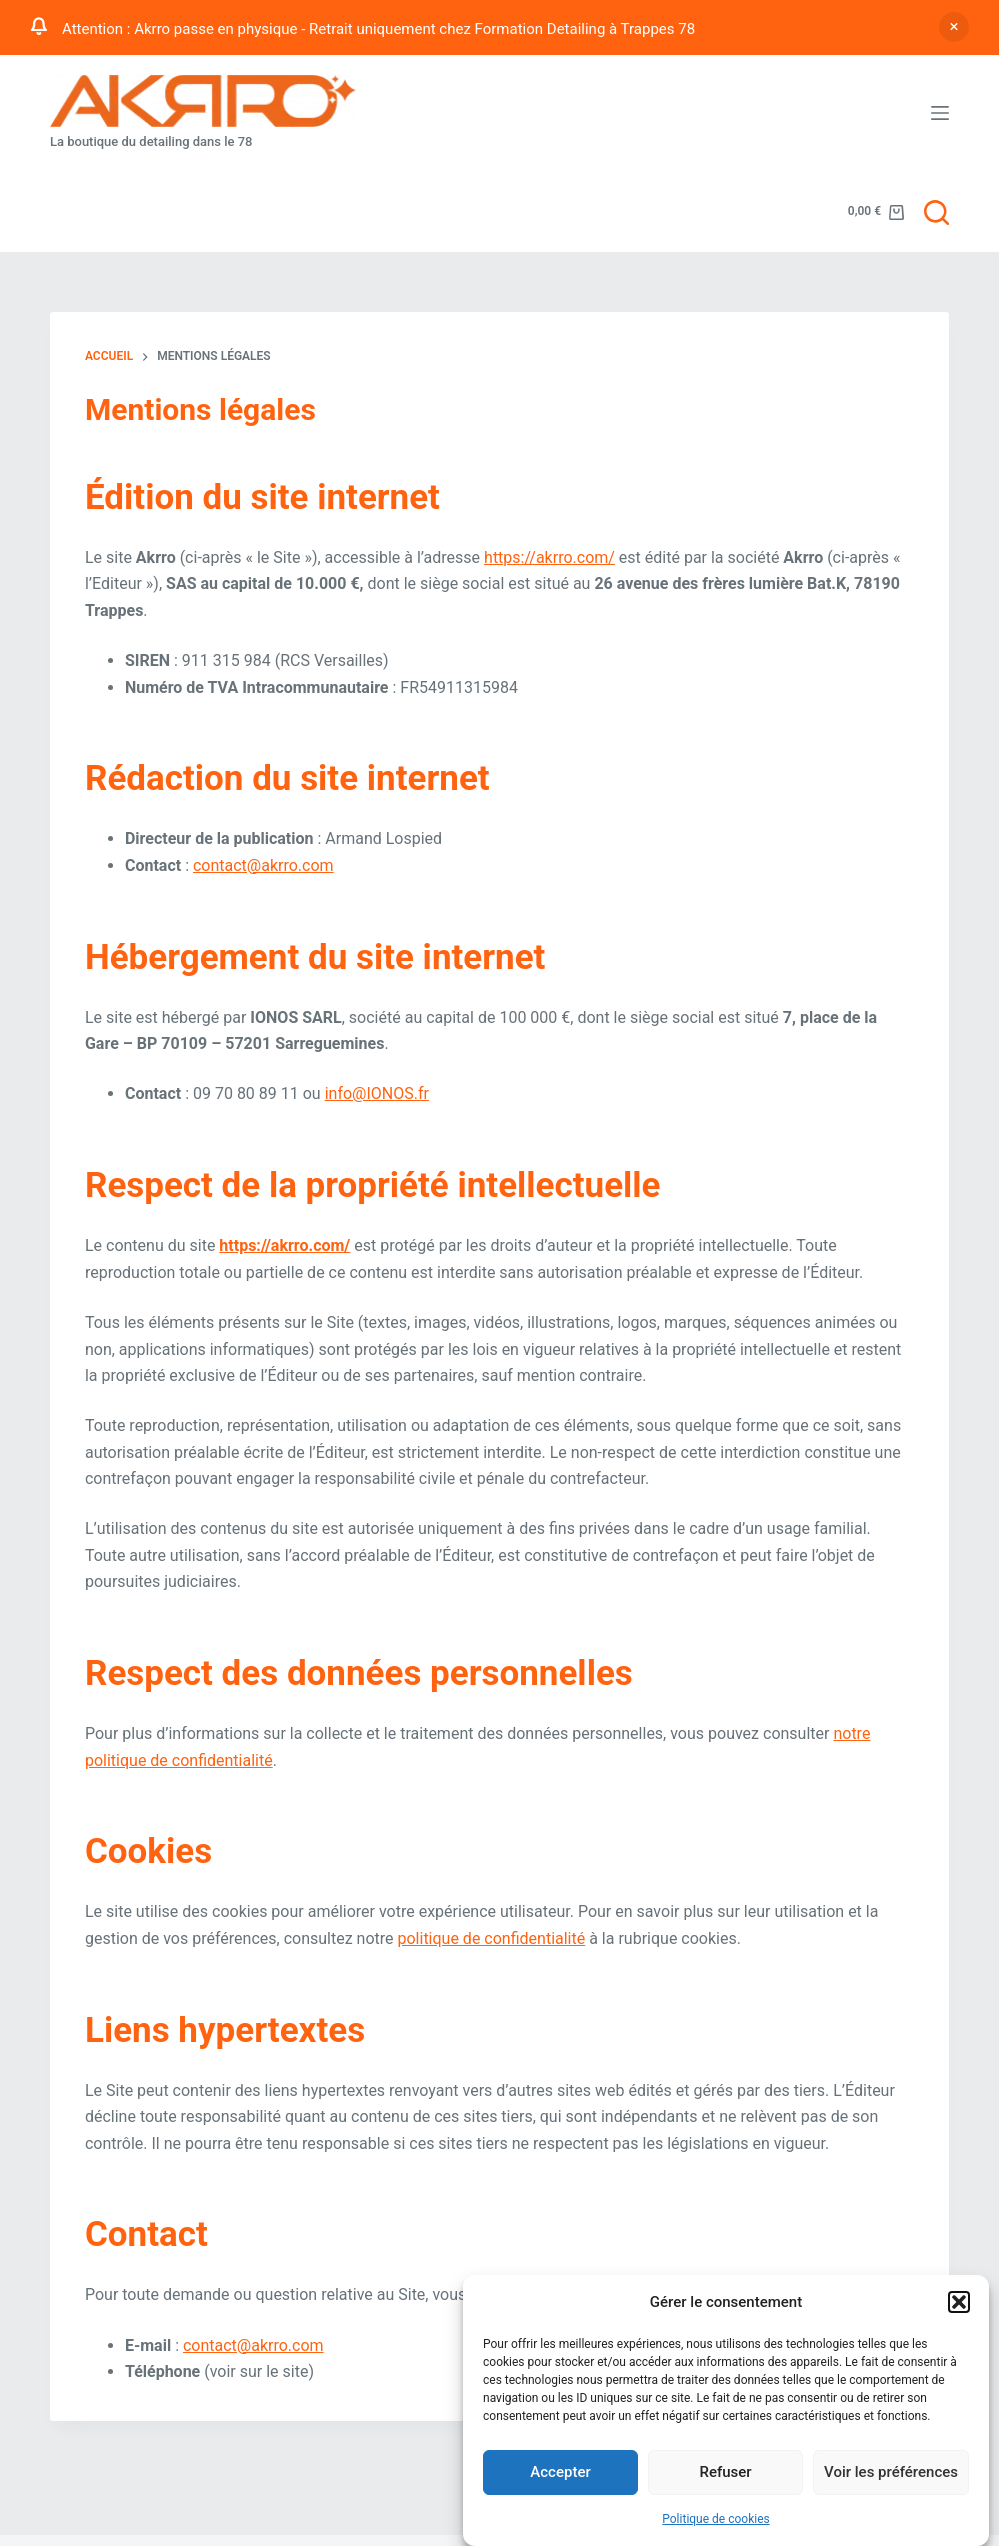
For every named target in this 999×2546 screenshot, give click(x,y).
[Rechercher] (936, 212)
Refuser (725, 2477)
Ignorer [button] (954, 27)
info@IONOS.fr (377, 1093)
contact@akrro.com (263, 865)
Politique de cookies (715, 2524)
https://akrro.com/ (549, 557)
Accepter (560, 2477)
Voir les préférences (891, 2477)
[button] (959, 2307)
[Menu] (940, 113)
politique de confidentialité (491, 1938)
